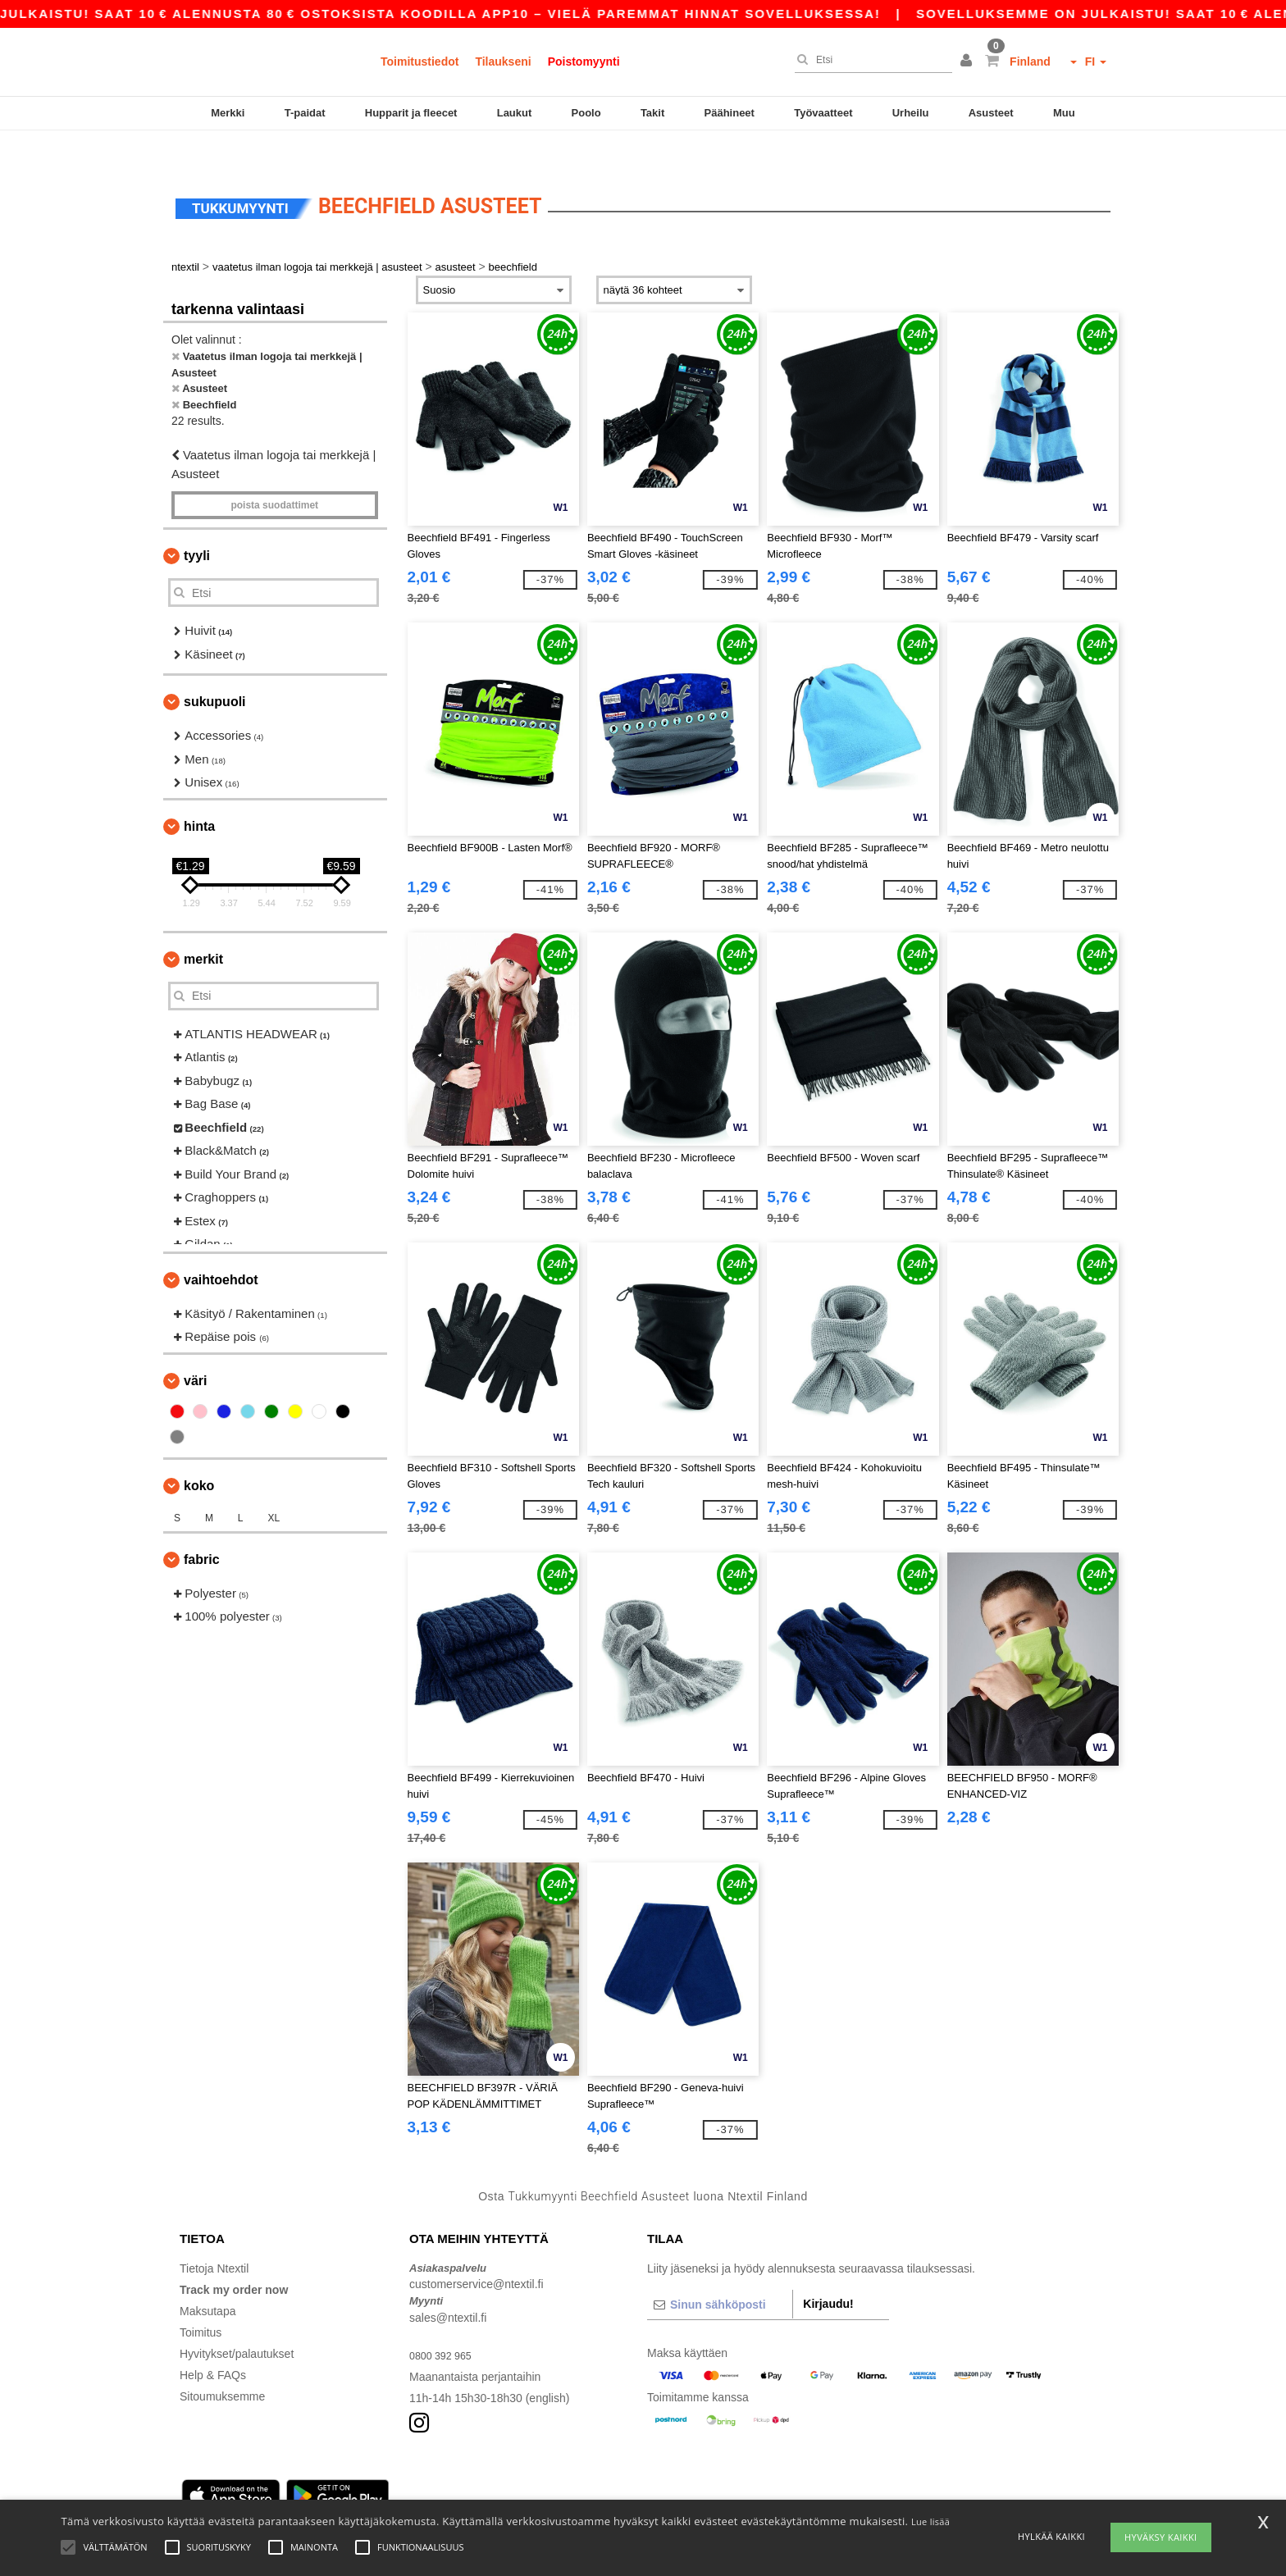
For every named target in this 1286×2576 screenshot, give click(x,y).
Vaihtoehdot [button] (221, 1248)
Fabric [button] (202, 1527)
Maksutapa (207, 2279)
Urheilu (910, 113)
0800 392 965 (444, 2323)
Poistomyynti (584, 61)
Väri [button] (195, 1349)
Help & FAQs (213, 2343)
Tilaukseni (503, 61)
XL (273, 1486)
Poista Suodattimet (274, 474)
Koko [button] (199, 1454)
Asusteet (991, 113)
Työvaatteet (823, 113)
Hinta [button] (199, 794)
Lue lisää (930, 2521)
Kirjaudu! (828, 2271)
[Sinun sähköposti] (719, 2272)
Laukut (514, 113)
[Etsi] (869, 60)
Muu (1064, 113)
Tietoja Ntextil (214, 2236)
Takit (652, 113)
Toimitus (200, 2300)
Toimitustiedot (419, 61)
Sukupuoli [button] (215, 670)
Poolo (586, 113)
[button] (968, 61)
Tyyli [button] (197, 524)
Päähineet (730, 113)
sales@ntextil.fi (447, 2285)
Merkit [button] (203, 927)
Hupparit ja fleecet (411, 113)
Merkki (227, 113)
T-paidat (305, 113)
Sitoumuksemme (222, 2364)
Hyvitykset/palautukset (237, 2321)
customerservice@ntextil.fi (476, 2252)
